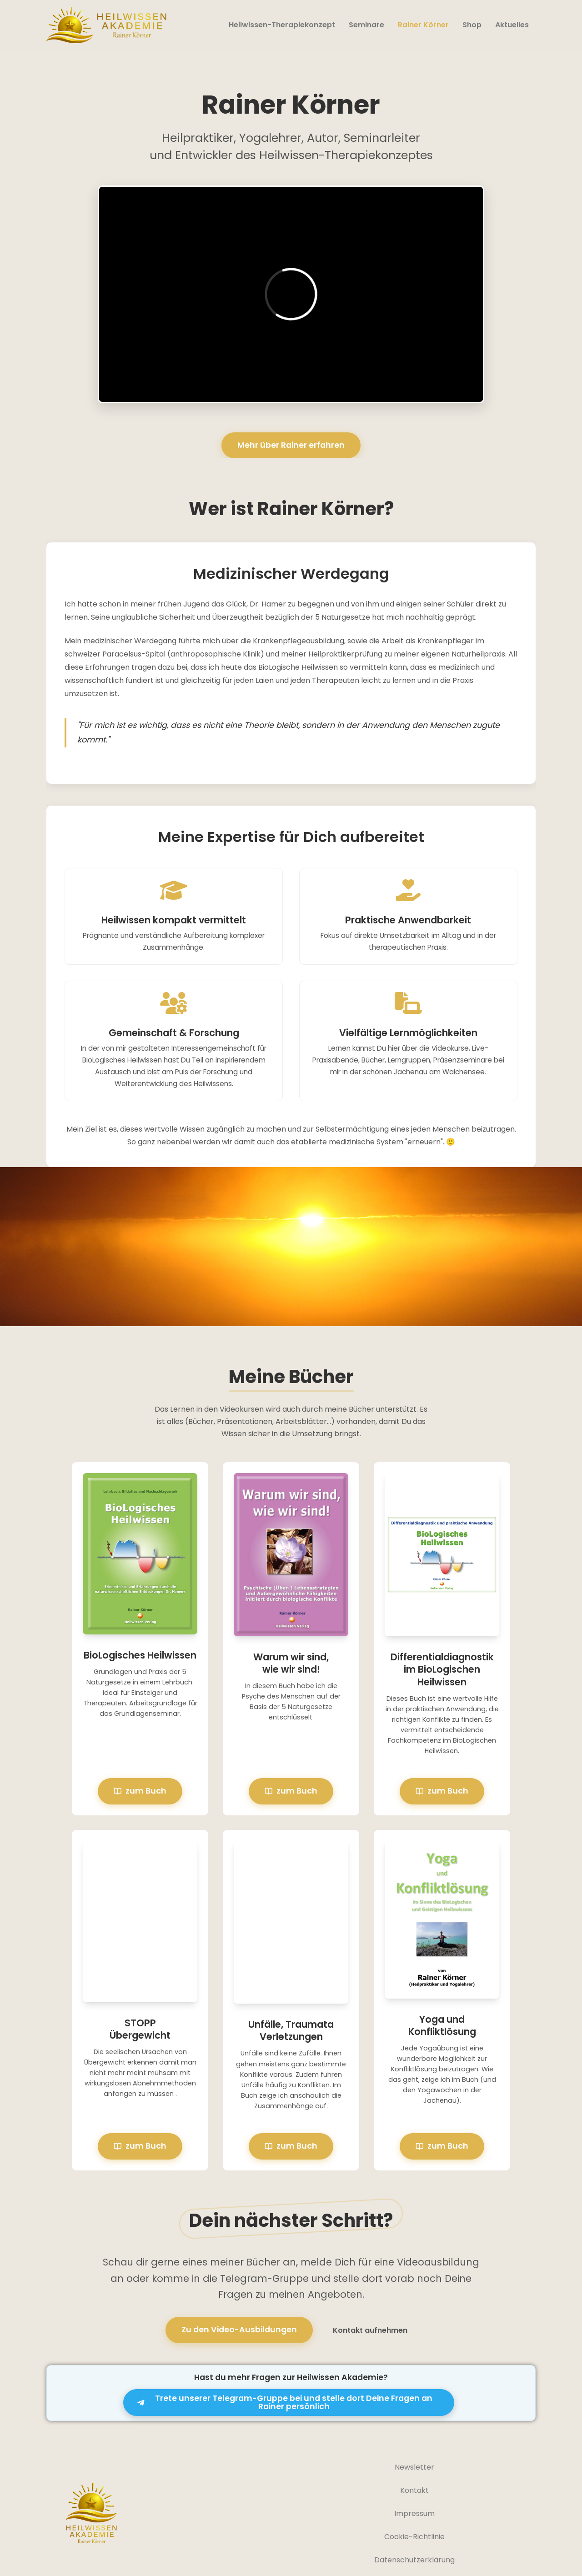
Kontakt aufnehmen (370, 2330)
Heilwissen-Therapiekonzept (282, 25)
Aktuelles (512, 25)
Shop (472, 25)
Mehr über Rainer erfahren (291, 445)
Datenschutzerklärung (414, 2560)
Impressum (414, 2513)
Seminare (366, 25)
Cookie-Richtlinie (414, 2536)
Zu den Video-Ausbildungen (239, 2329)
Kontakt (414, 2490)
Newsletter (414, 2467)
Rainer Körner (423, 25)
